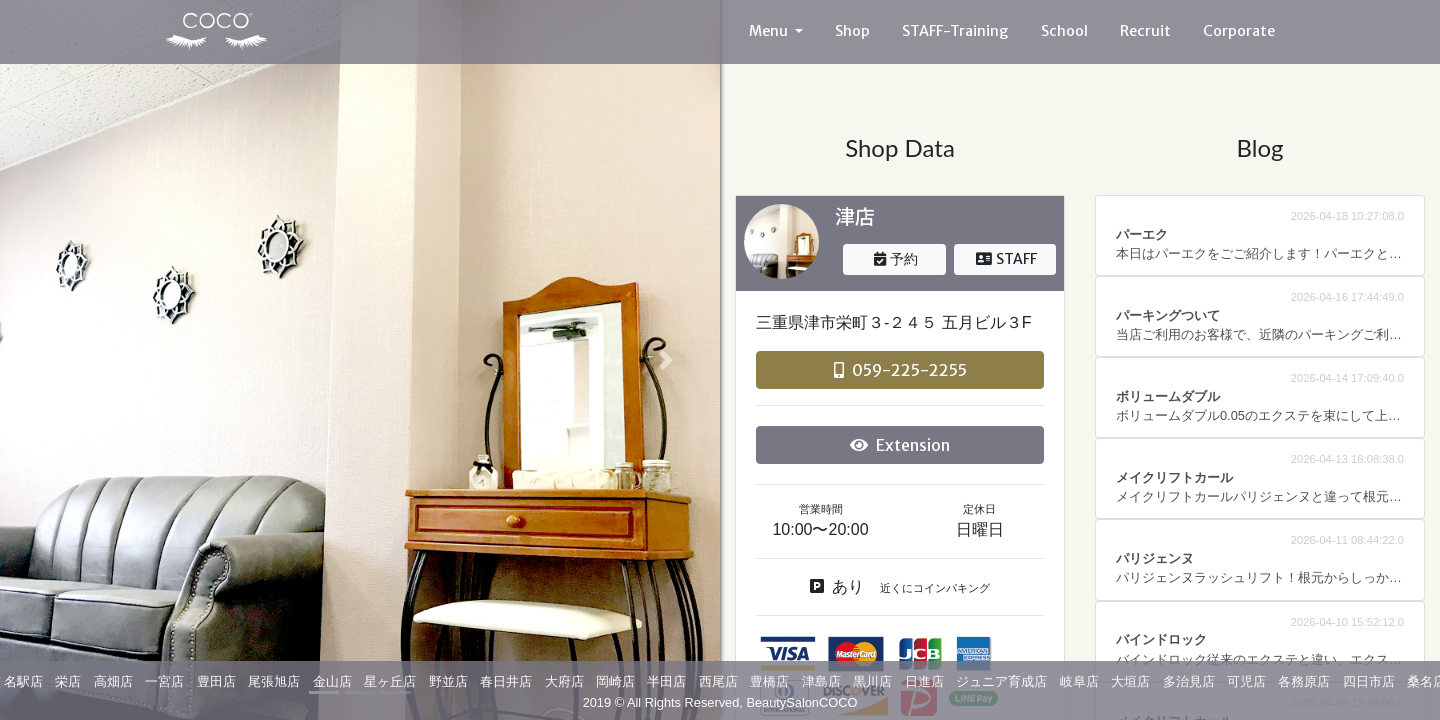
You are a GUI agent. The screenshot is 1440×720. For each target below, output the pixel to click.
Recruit (1145, 31)
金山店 (332, 681)
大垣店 (1130, 681)
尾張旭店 (274, 681)
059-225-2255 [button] (900, 370)
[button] (54, 360)
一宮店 (164, 681)
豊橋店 (769, 681)
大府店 (564, 681)
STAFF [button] (1006, 259)
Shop (852, 31)
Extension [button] (900, 445)
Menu (770, 31)
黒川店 (872, 681)
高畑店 (113, 681)
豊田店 (216, 681)
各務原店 (1304, 681)
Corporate (1239, 31)
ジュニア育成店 (1001, 681)
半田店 (666, 681)
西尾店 (718, 681)
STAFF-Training (955, 31)
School (1064, 31)
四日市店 (1369, 681)
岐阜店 (1079, 681)
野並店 (448, 681)
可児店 (1246, 681)
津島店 (821, 681)
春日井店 (506, 681)
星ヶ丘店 (390, 681)
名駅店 (23, 681)
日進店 (924, 681)
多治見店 (1189, 681)
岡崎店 (615, 681)
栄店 (68, 681)
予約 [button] (896, 259)
